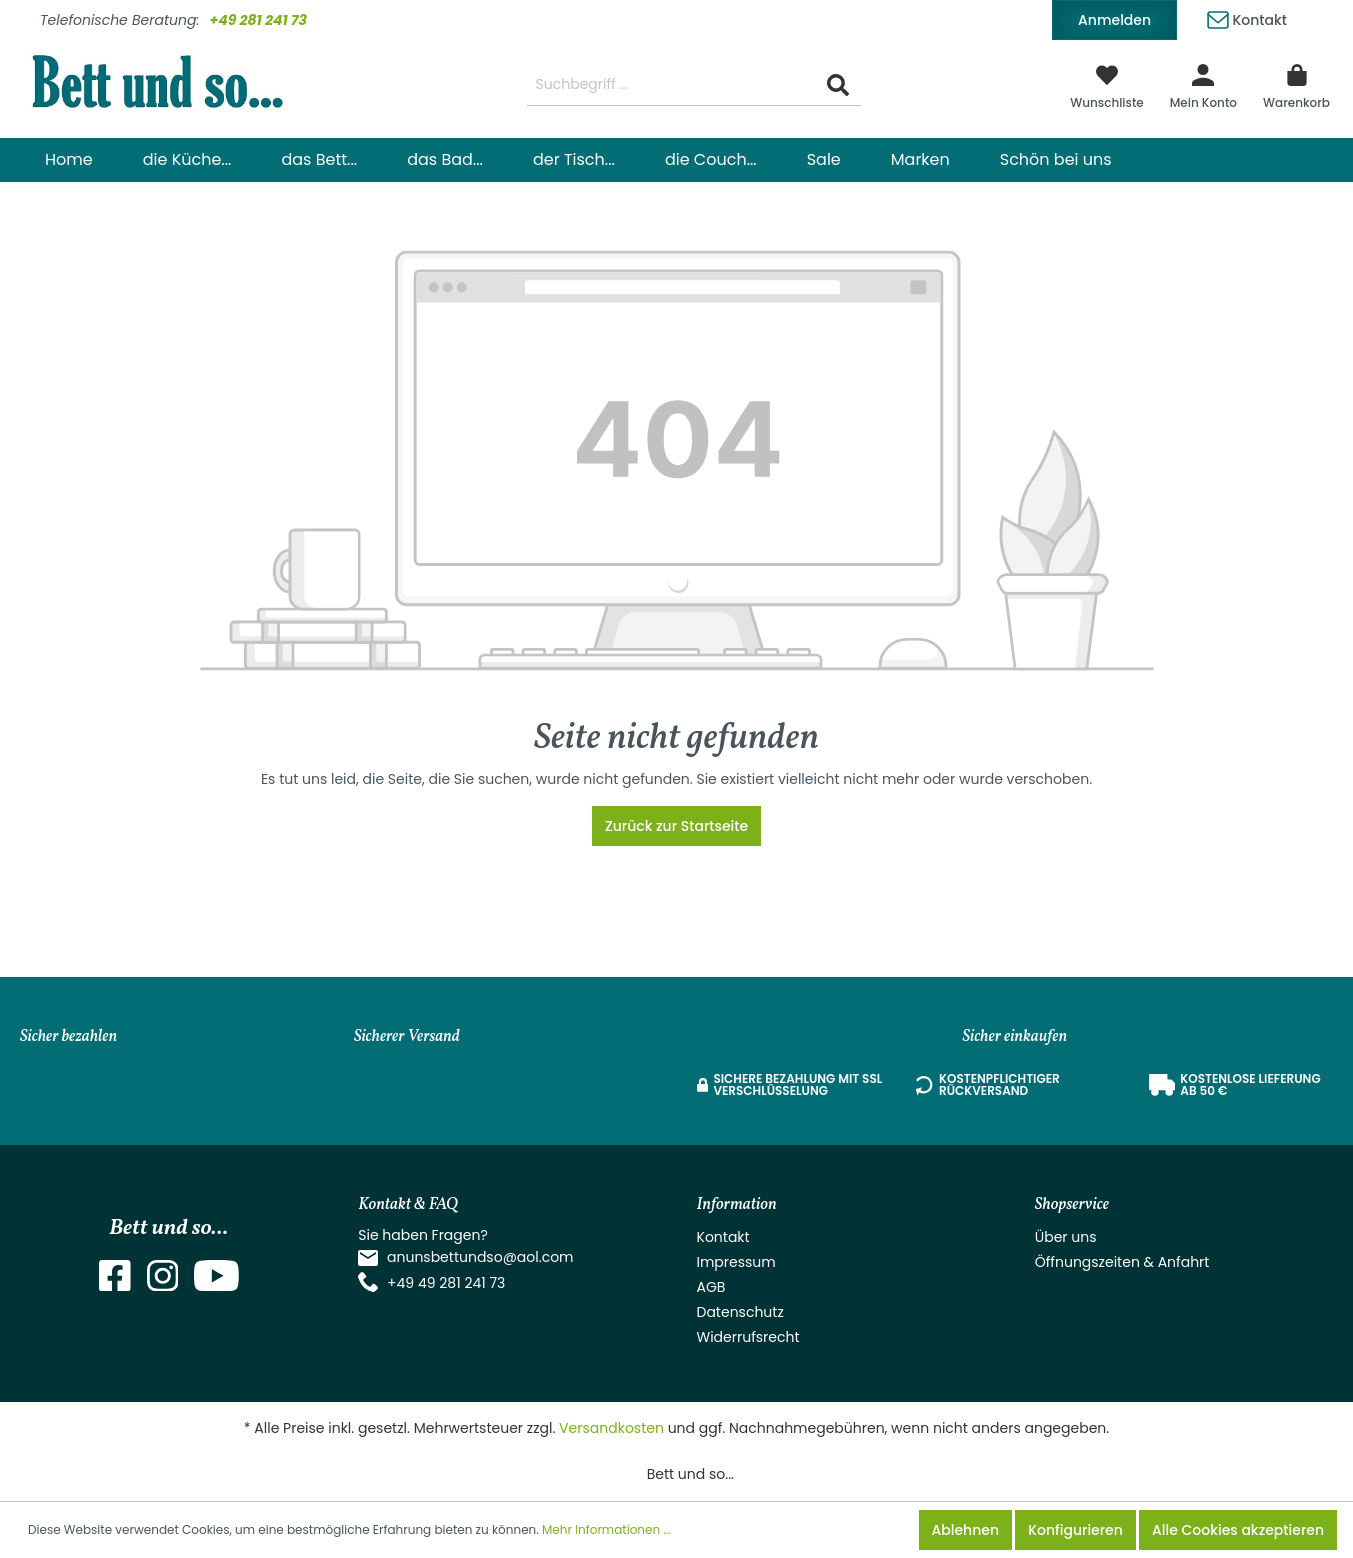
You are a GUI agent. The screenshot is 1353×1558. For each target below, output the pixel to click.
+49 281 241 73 (258, 20)
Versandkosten (611, 1428)
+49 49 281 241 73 (446, 1283)
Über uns (1066, 1237)
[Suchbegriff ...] (671, 85)
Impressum (736, 1262)
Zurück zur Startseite (676, 826)
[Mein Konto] (1203, 85)
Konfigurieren (1075, 1530)
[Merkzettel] (1107, 85)
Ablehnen (965, 1530)
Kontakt (1247, 16)
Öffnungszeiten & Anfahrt (1122, 1262)
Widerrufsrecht (748, 1337)
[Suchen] (838, 85)
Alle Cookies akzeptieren (1238, 1530)
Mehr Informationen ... (606, 1529)
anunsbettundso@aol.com (480, 1257)
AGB (711, 1287)
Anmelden (1114, 20)
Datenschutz (740, 1312)
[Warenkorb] (1296, 85)
